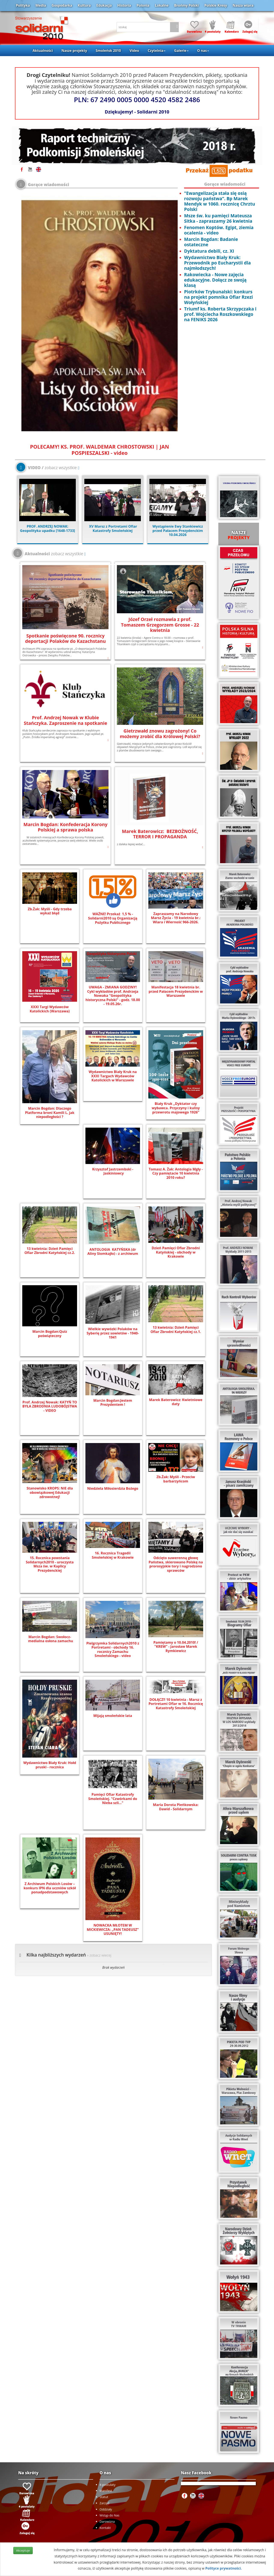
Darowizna (107, 2521)
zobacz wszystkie (61, 467)
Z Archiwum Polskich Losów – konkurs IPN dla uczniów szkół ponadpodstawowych (50, 1887)
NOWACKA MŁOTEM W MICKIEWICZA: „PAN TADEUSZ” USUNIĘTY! (112, 1929)
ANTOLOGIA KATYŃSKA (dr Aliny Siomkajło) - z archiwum (113, 1251)
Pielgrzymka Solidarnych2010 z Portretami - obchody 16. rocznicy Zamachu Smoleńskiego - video (112, 1649)
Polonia (143, 5)
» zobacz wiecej (99, 1954)
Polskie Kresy (215, 5)
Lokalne (161, 5)
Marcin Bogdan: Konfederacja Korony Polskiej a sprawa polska (65, 826)
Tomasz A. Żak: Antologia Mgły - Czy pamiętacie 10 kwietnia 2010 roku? (176, 1173)
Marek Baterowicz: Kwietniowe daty (175, 1401)
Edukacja (104, 5)
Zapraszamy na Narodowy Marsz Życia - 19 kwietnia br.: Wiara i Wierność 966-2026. (175, 918)
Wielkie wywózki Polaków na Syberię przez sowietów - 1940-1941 (113, 1333)
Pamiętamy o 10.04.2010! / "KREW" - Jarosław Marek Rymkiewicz (175, 1646)
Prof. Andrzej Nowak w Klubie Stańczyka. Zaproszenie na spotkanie (65, 720)
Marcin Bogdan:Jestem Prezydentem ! (113, 1402)
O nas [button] (203, 50)
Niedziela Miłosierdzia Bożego (113, 1488)
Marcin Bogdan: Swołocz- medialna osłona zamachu (50, 1638)
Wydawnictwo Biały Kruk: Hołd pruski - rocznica (50, 1765)
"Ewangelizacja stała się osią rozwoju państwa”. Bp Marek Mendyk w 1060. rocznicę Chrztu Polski (219, 201)
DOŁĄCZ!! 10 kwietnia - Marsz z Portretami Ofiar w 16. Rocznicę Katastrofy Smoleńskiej (176, 1703)
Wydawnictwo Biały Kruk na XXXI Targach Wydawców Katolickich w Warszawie (112, 1076)
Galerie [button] (181, 50)
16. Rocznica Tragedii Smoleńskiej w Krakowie (113, 1555)
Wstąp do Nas (109, 2515)
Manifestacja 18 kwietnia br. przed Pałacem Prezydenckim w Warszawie (176, 991)
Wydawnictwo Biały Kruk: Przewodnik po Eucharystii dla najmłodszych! (217, 262)
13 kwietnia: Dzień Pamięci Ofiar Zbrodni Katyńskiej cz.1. (176, 1329)
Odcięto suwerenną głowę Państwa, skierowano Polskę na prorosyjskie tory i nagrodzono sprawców (176, 1564)
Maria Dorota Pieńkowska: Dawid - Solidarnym (175, 1807)
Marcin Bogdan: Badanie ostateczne (211, 242)
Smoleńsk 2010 (108, 50)
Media (41, 5)
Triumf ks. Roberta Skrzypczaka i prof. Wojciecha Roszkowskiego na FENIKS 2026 (220, 314)
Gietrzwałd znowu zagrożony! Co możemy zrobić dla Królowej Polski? (160, 733)
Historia (124, 5)
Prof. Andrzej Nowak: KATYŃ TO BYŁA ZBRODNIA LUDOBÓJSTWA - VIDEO (50, 1406)
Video (134, 50)
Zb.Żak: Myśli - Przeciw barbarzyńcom (176, 1479)
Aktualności (43, 50)
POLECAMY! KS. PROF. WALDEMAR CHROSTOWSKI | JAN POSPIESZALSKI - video (100, 450)
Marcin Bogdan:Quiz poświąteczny (50, 1333)
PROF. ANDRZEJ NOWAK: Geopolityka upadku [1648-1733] (47, 528)
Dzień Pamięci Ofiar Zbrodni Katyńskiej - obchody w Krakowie (176, 1252)
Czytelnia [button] (156, 50)
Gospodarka (62, 5)
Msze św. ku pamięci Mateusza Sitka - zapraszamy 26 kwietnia (218, 218)
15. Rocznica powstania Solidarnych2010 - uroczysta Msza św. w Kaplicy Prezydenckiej (49, 1564)
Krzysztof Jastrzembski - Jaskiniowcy (112, 1171)
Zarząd (104, 2503)
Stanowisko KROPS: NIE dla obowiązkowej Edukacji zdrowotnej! (50, 1492)
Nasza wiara (242, 5)
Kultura (84, 5)
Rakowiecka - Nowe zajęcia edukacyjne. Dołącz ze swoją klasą (215, 280)
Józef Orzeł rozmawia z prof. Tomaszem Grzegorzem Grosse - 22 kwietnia (160, 624)
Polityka (23, 5)
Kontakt (105, 2528)
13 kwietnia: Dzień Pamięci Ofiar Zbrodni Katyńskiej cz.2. (50, 1250)
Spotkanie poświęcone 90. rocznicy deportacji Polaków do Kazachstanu (65, 638)
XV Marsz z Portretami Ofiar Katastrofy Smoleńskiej (112, 528)
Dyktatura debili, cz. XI (209, 251)
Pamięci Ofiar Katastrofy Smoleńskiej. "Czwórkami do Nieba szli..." (113, 1798)
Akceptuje (23, 2550)
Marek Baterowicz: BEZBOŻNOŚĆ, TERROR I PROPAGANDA (160, 833)
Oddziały (106, 2509)
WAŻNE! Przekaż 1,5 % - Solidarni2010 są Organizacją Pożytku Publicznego (112, 918)
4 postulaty (107, 2484)
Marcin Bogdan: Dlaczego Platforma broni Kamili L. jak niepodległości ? (49, 1112)
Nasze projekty (74, 50)
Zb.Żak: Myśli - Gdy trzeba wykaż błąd (49, 911)
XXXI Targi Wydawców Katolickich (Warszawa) (50, 1009)
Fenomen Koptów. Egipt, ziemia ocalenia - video (218, 230)
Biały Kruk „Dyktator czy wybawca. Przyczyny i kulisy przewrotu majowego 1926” (176, 1108)
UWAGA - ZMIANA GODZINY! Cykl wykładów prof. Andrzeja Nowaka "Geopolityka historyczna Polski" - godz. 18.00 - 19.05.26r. (113, 995)
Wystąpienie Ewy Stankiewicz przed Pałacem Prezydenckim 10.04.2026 (178, 530)
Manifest (106, 2491)
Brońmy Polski (186, 5)
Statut (104, 2497)
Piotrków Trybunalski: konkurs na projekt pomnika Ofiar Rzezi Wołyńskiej (218, 297)
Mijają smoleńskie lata (113, 1715)
